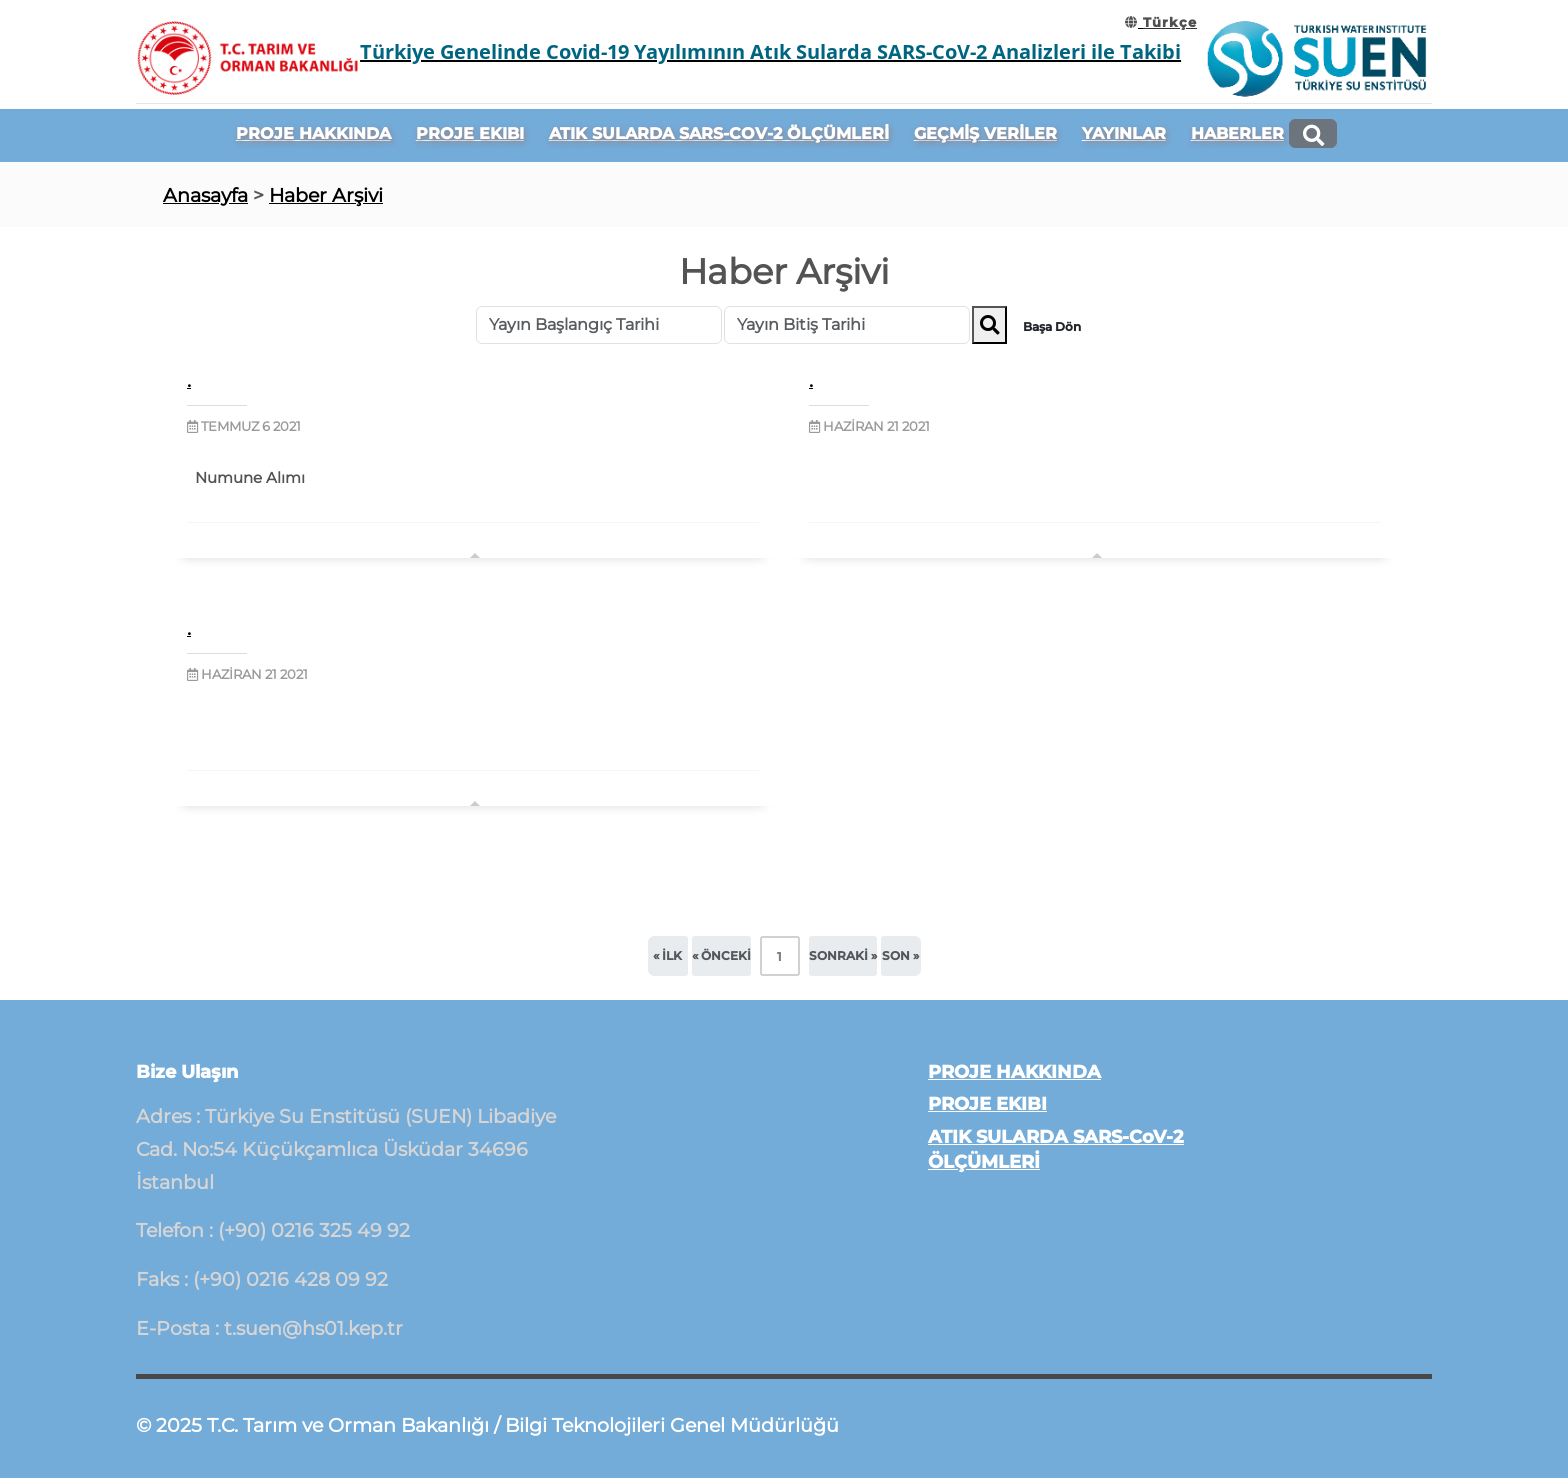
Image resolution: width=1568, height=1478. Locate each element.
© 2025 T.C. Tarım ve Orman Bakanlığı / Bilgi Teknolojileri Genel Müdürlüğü (487, 1425)
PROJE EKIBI (470, 133)
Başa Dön (1052, 326)
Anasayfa (205, 195)
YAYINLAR (1124, 133)
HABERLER (1237, 133)
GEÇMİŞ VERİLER (985, 133)
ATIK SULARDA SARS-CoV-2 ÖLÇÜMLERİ (719, 133)
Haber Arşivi (326, 195)
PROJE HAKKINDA (313, 133)
